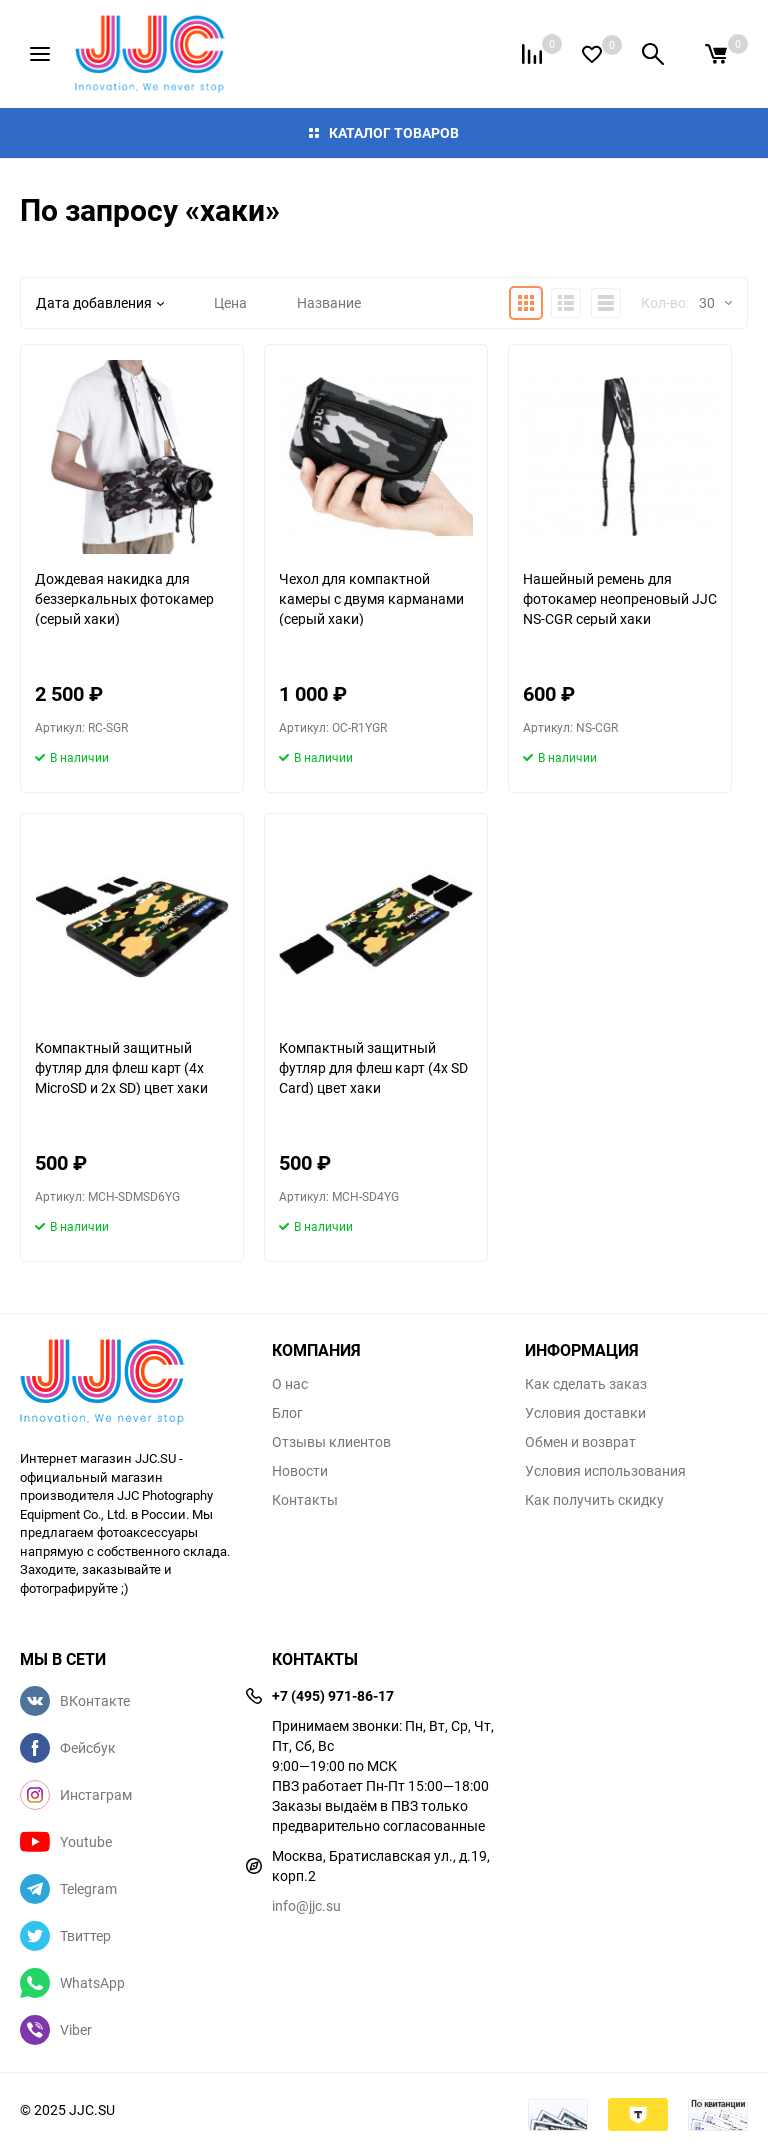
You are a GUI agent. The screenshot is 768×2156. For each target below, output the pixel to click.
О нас (290, 1384)
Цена (230, 302)
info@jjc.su (306, 1905)
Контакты (305, 1500)
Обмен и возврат (580, 1442)
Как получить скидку (594, 1500)
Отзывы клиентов (331, 1442)
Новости (300, 1471)
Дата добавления (100, 302)
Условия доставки (585, 1413)
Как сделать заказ (586, 1384)
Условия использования (605, 1471)
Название (329, 302)
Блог (287, 1413)
